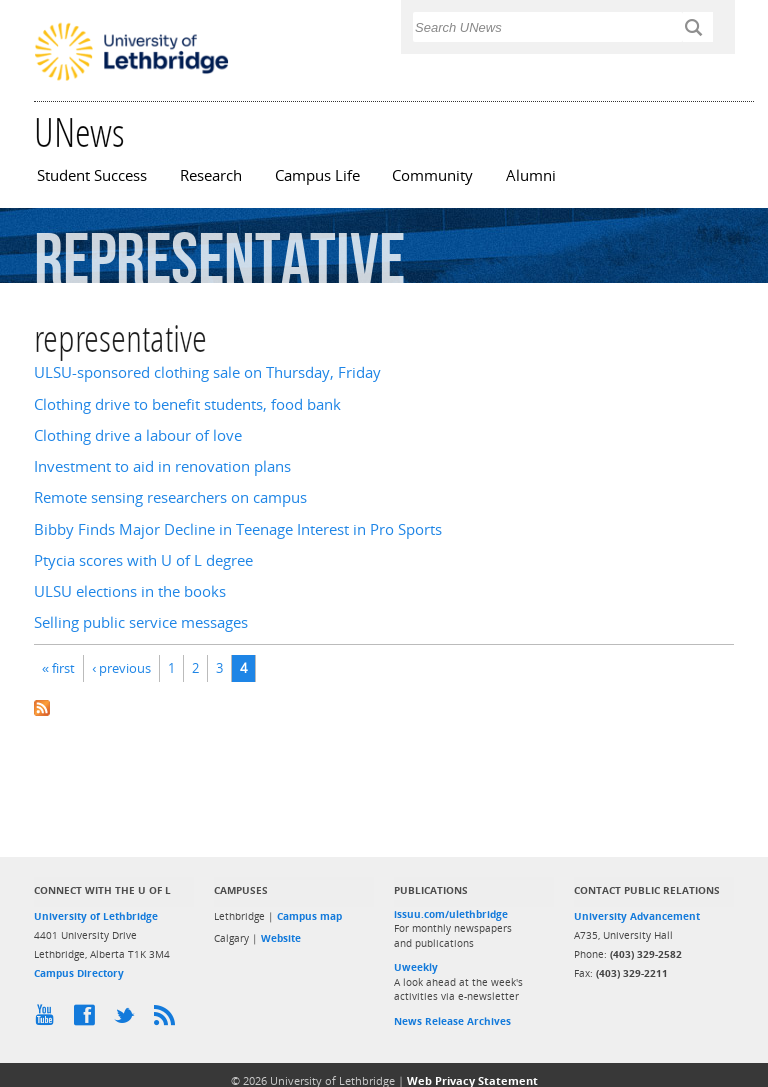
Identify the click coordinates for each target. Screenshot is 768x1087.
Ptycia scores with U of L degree (143, 560)
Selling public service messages (141, 622)
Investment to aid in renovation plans (162, 466)
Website (281, 938)
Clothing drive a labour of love (138, 435)
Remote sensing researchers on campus (170, 497)
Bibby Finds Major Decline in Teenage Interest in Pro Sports (238, 529)
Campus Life (317, 175)
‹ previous (121, 668)
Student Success (92, 175)
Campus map (309, 916)
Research (211, 175)
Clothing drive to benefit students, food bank (187, 404)
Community (432, 175)
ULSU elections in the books (130, 591)
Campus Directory (79, 973)
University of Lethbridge (96, 916)
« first (58, 668)
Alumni (531, 175)
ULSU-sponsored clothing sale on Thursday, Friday (207, 372)
